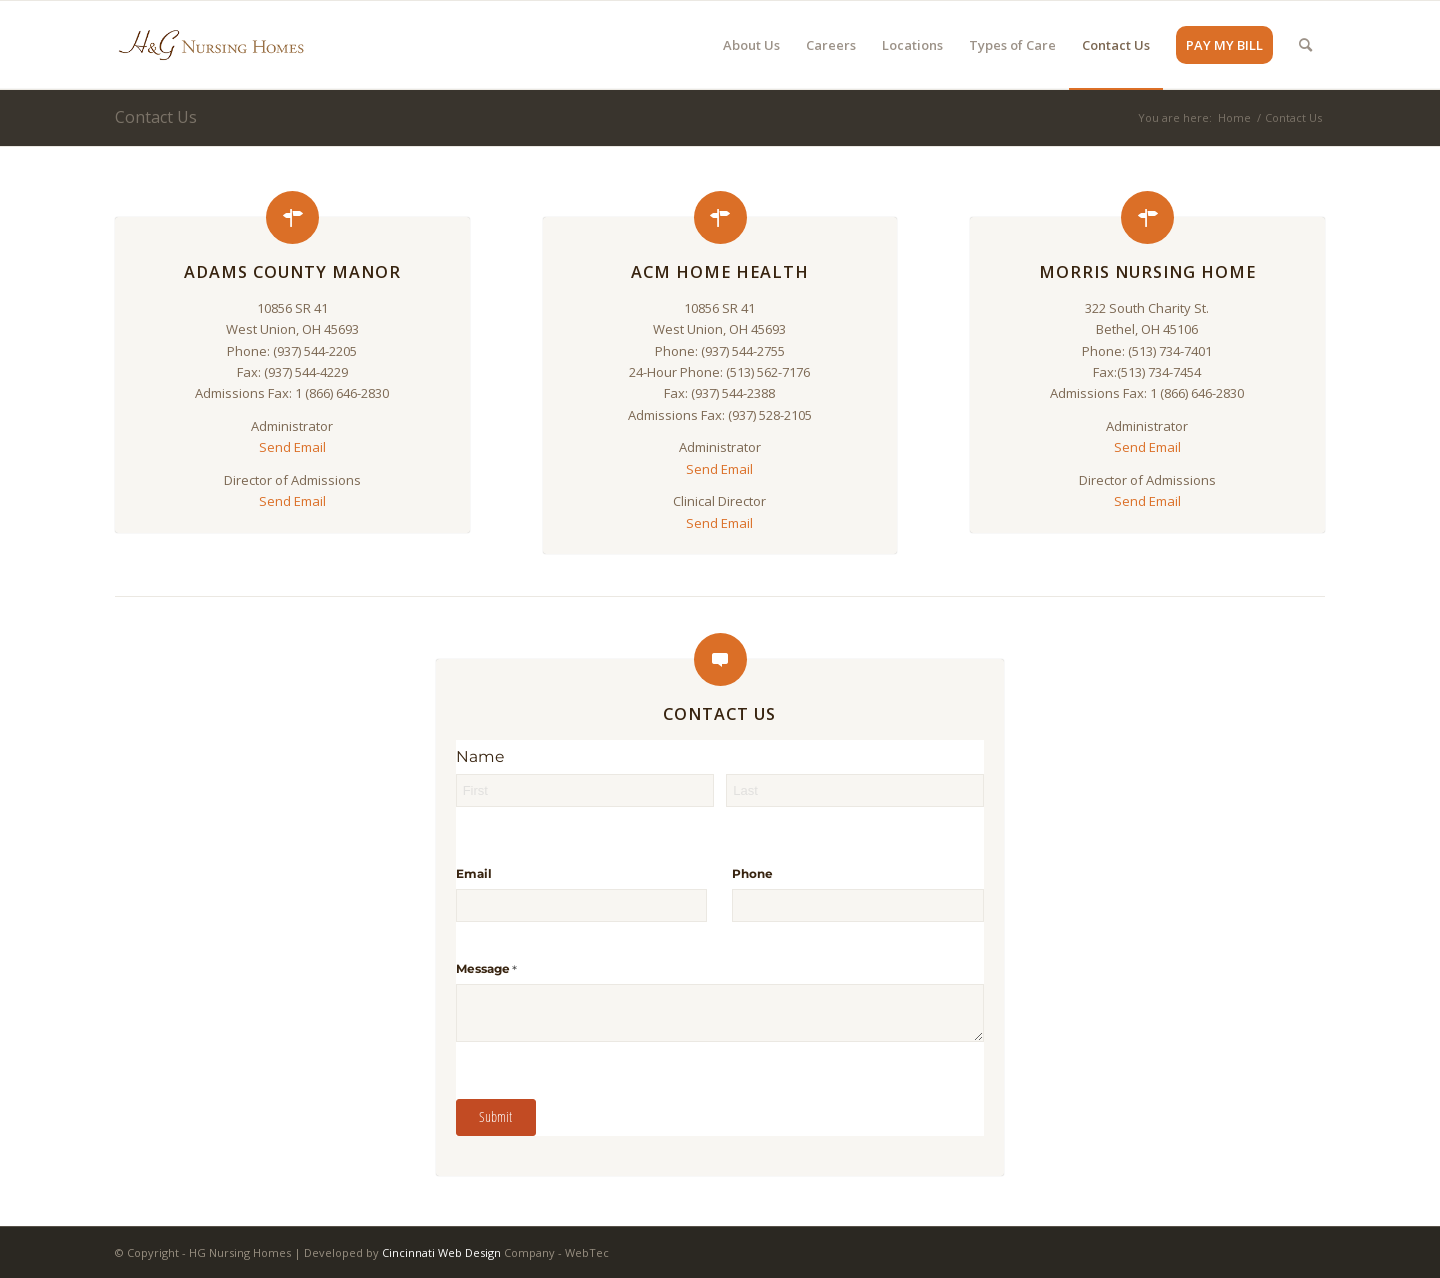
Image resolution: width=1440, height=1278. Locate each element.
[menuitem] (751, 45)
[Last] (855, 790)
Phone (752, 873)
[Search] (1305, 45)
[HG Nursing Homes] (211, 45)
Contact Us (156, 117)
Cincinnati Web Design (441, 1252)
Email (474, 873)
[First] (585, 790)
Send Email (292, 447)
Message (515, 969)
